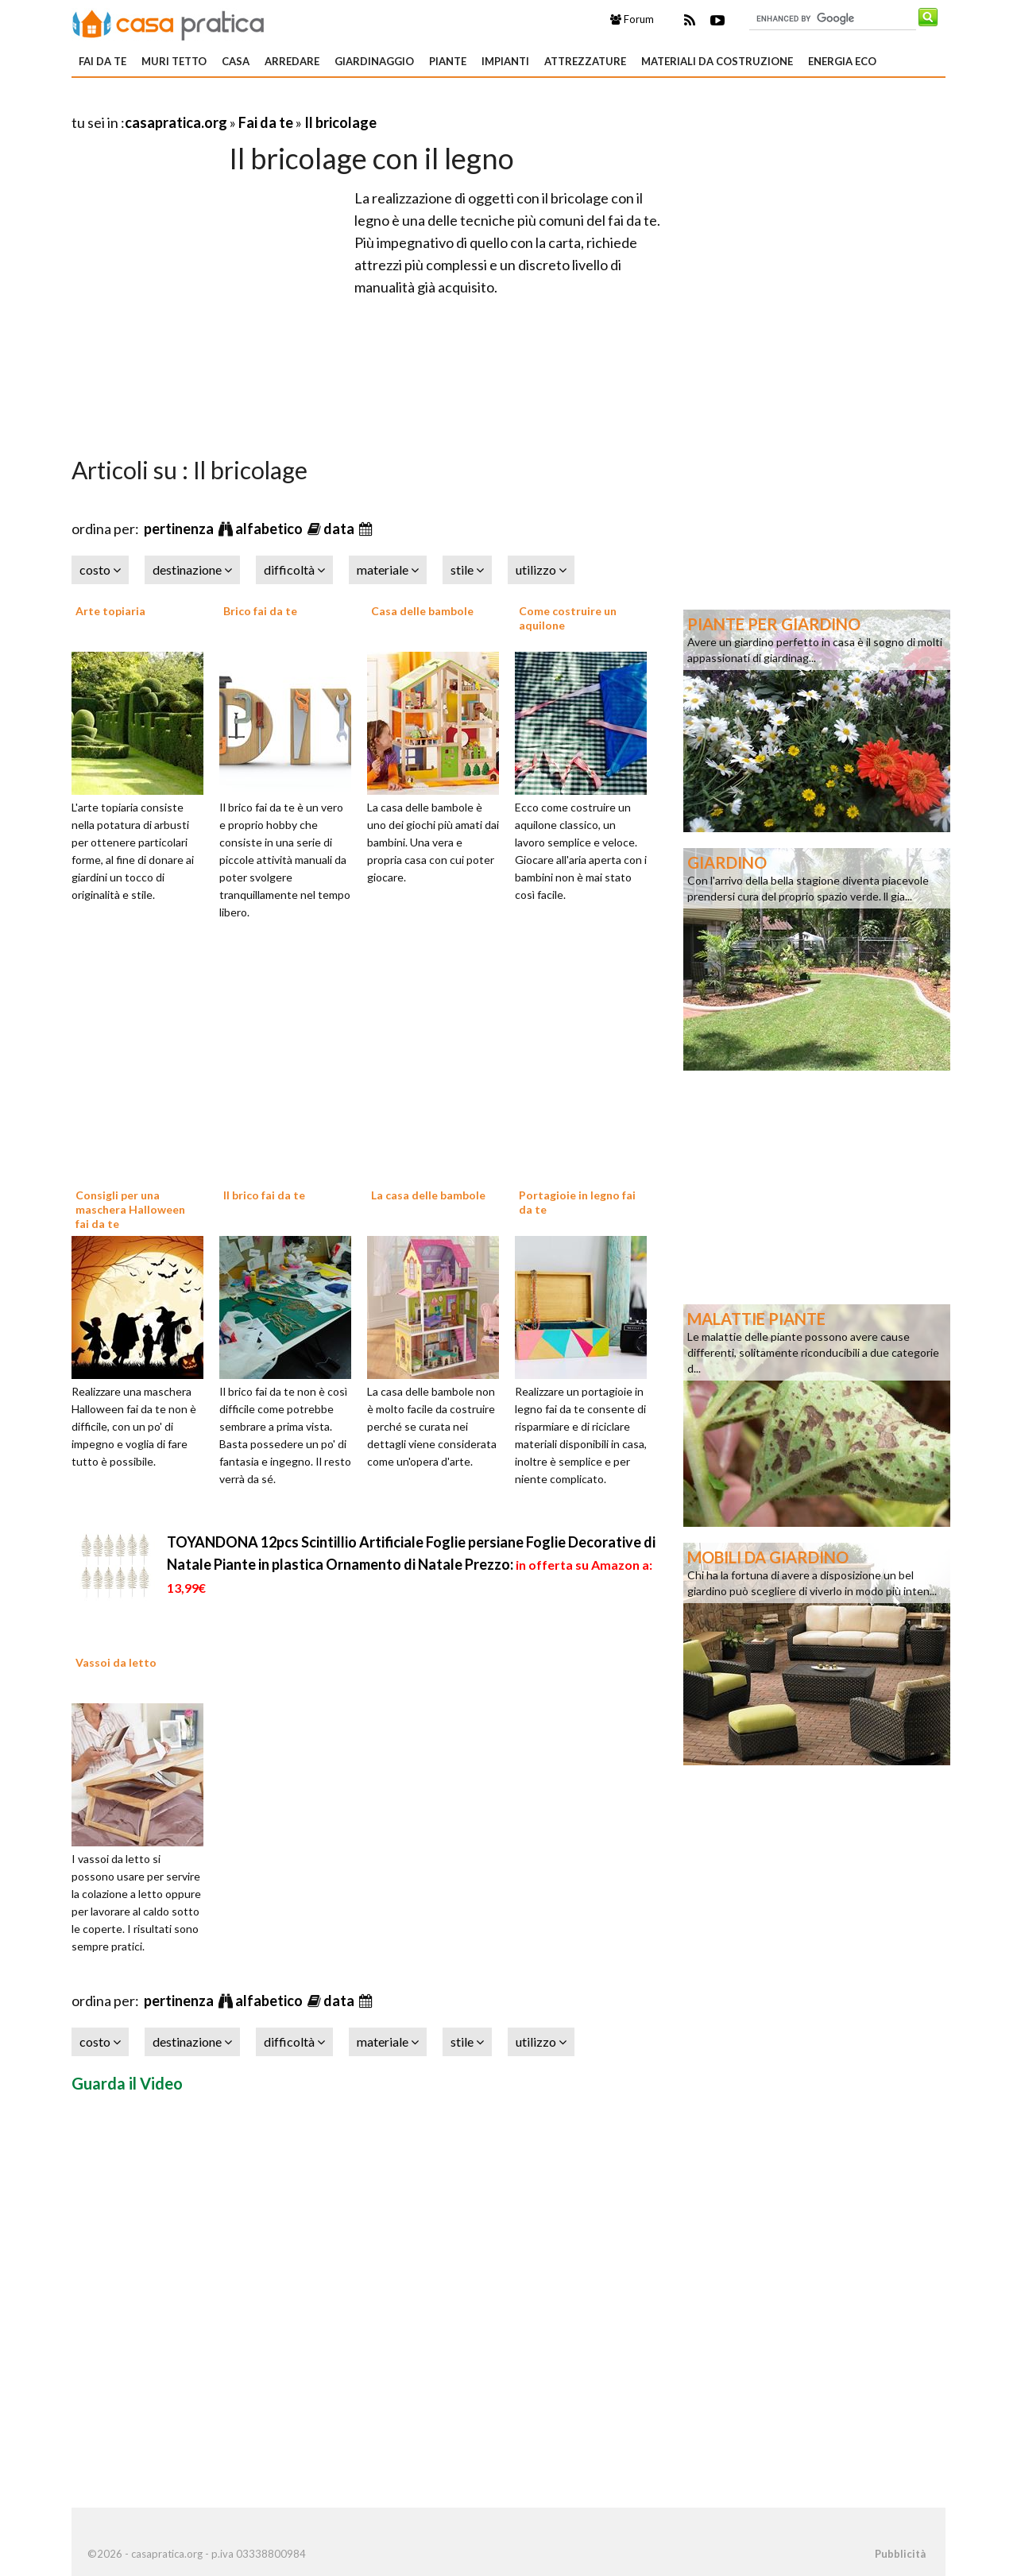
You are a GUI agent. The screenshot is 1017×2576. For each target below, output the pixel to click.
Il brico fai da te (264, 1195)
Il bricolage (340, 122)
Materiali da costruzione (717, 61)
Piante (447, 61)
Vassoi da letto (116, 1662)
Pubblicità (900, 2553)
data (340, 528)
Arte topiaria (110, 611)
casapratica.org (176, 122)
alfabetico (270, 528)
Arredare (292, 61)
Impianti (505, 61)
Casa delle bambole (422, 611)
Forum (632, 19)
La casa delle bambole (428, 1195)
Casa (235, 61)
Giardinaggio (374, 61)
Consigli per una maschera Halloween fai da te (130, 1209)
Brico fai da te (260, 611)
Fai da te (102, 61)
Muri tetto (174, 61)
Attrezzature (585, 61)
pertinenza (180, 528)
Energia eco (842, 61)
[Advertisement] (257, 103)
